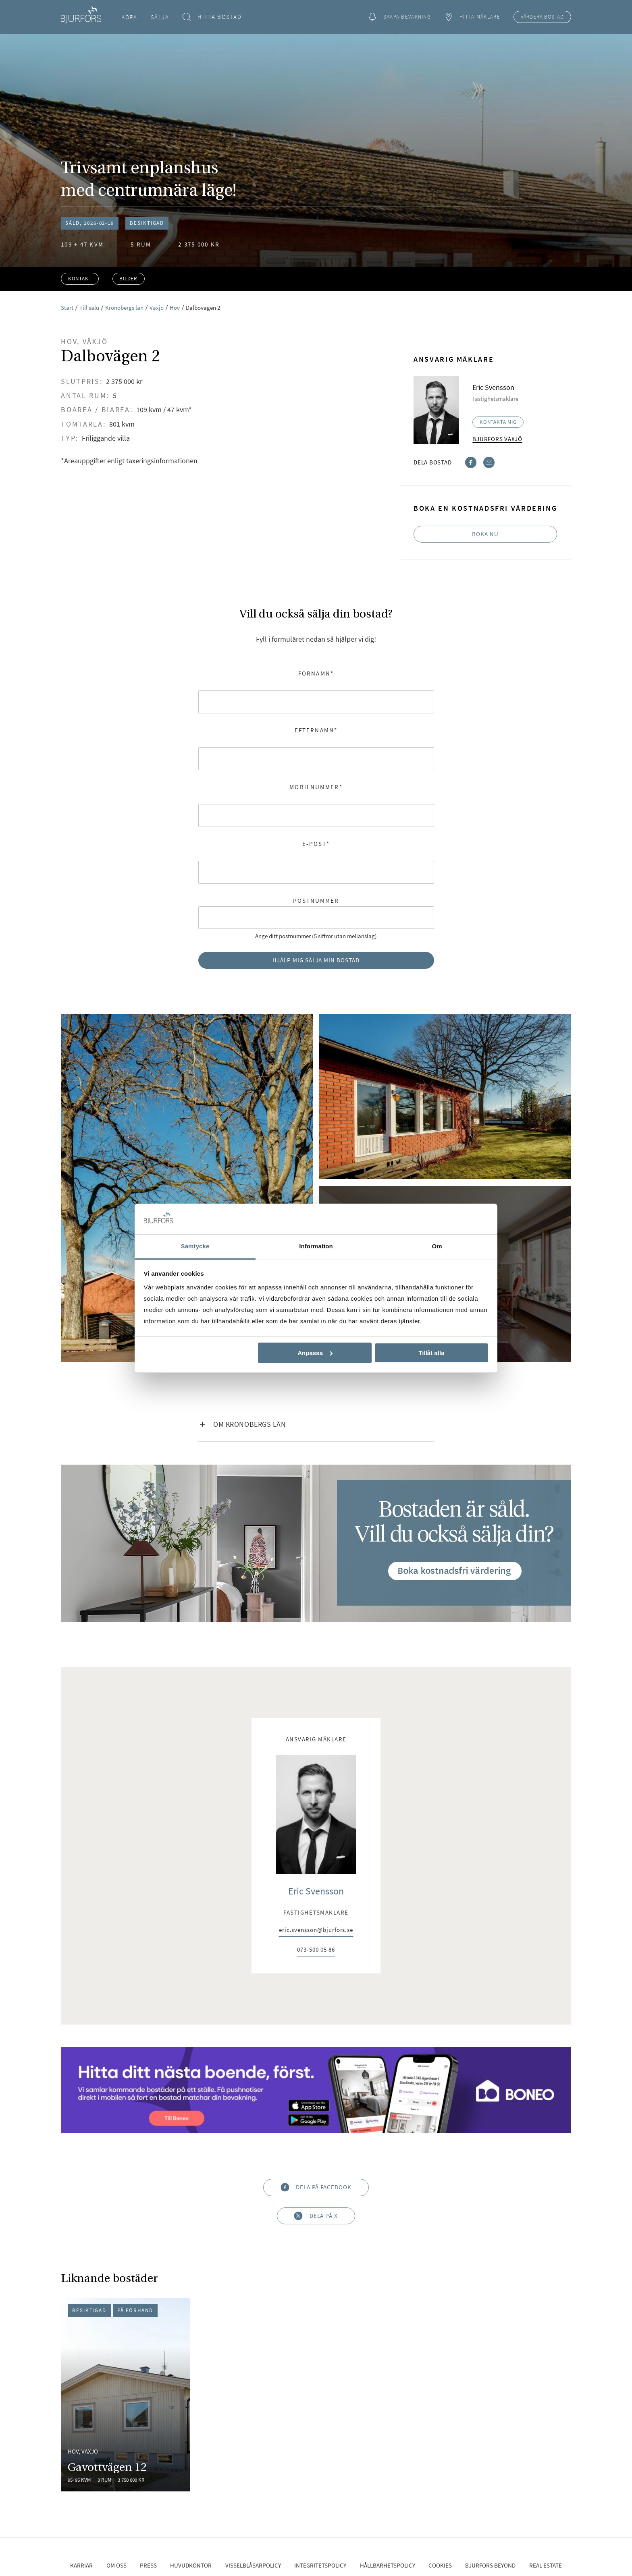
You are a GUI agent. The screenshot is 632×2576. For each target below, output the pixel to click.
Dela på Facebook (316, 2187)
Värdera (542, 17)
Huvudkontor (191, 2565)
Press (148, 2565)
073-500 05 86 (316, 1949)
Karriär (81, 2565)
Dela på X (316, 2215)
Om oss (116, 2565)
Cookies (440, 2565)
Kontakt (80, 278)
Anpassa (315, 1352)
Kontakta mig (498, 422)
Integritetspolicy (320, 2565)
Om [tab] (437, 1246)
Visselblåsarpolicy (253, 2565)
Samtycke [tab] (195, 1246)
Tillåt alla (431, 1352)
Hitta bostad (212, 17)
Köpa (129, 17)
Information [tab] (316, 1246)
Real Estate (545, 2565)
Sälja (160, 17)
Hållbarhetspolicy (387, 2565)
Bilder (128, 278)
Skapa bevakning (399, 17)
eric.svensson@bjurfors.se (316, 1930)
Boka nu (485, 534)
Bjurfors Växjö (497, 439)
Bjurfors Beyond (490, 2565)
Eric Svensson (316, 1891)
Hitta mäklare (472, 17)
